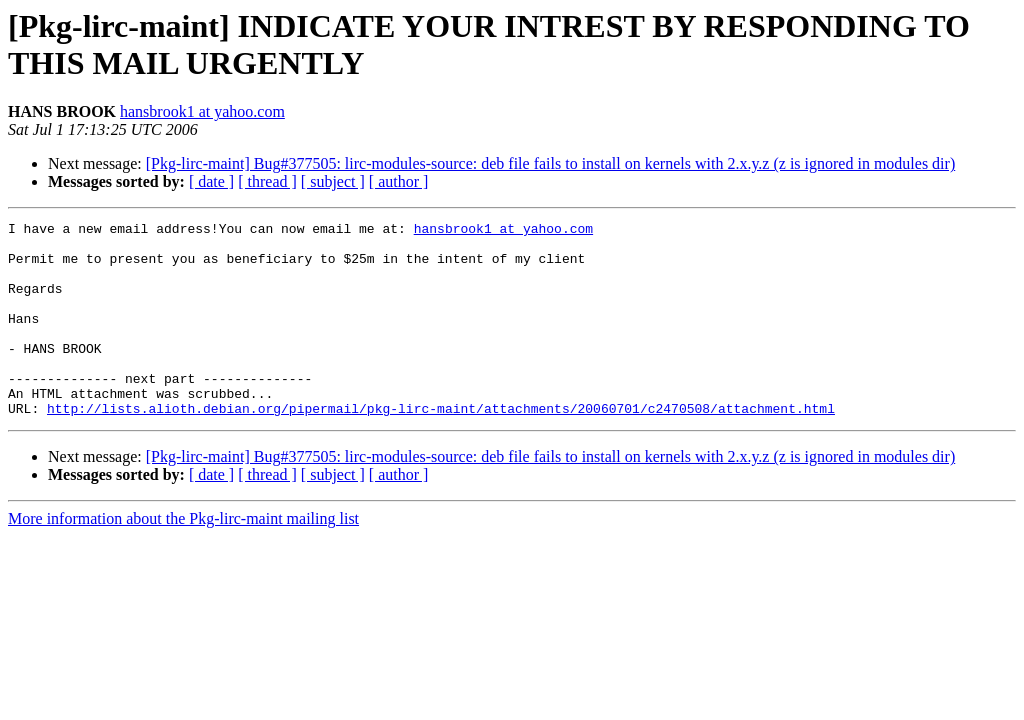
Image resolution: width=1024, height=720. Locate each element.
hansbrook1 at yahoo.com (202, 111)
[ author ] (399, 181)
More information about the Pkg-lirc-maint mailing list (183, 557)
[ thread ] (267, 181)
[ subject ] (333, 181)
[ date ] (211, 181)
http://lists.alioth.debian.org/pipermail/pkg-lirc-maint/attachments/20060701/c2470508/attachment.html (441, 447)
